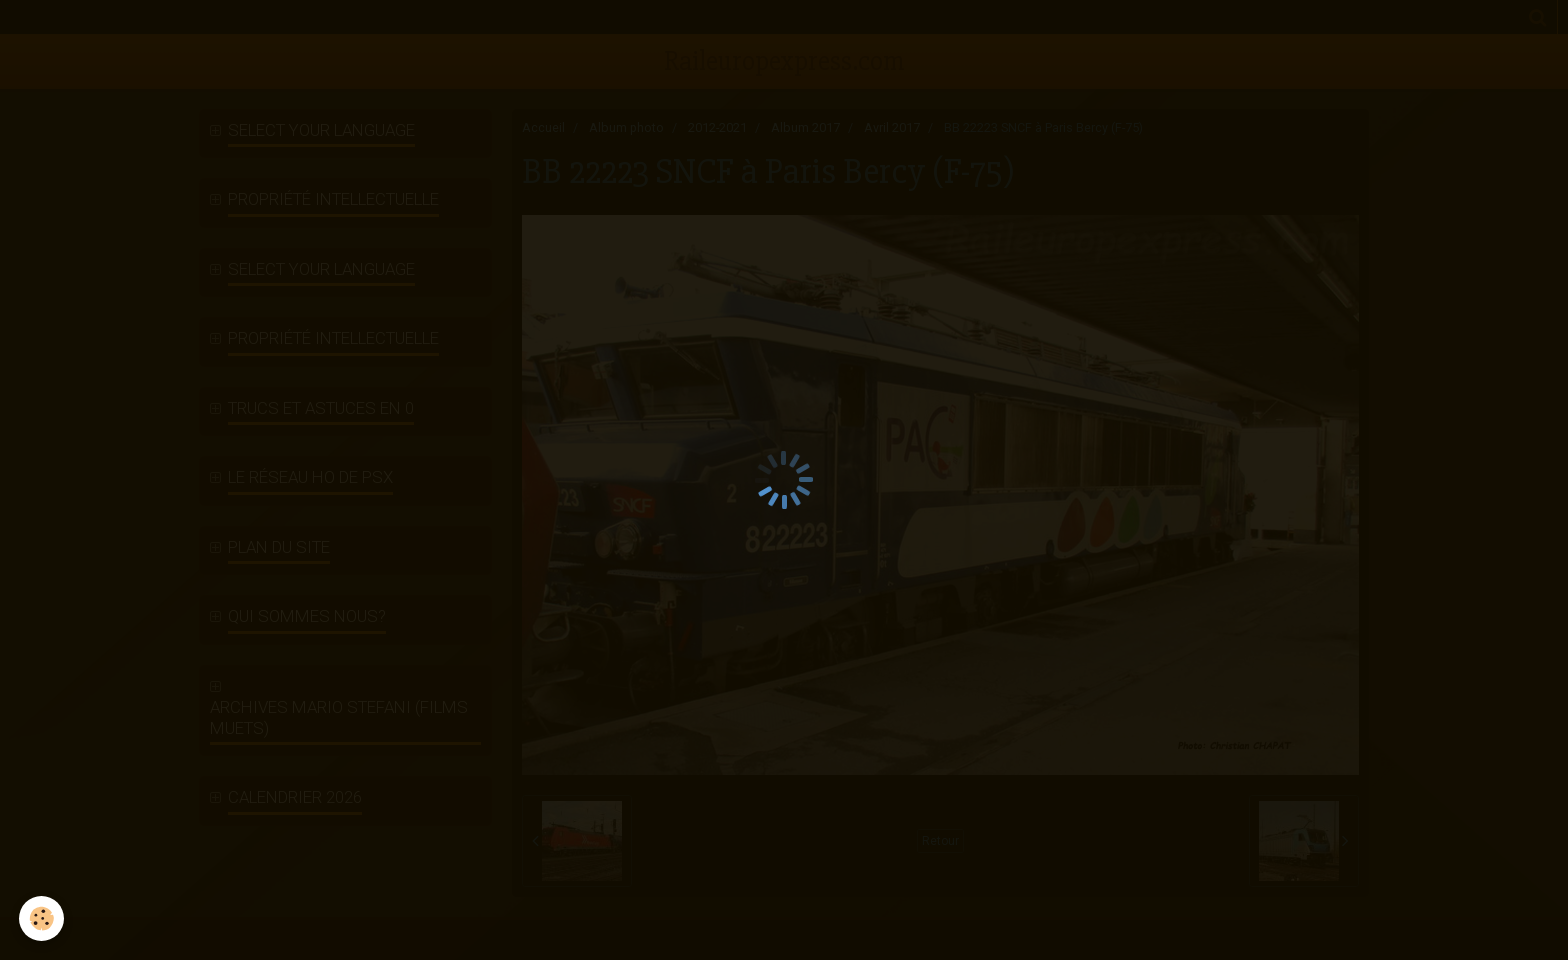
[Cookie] (42, 918)
